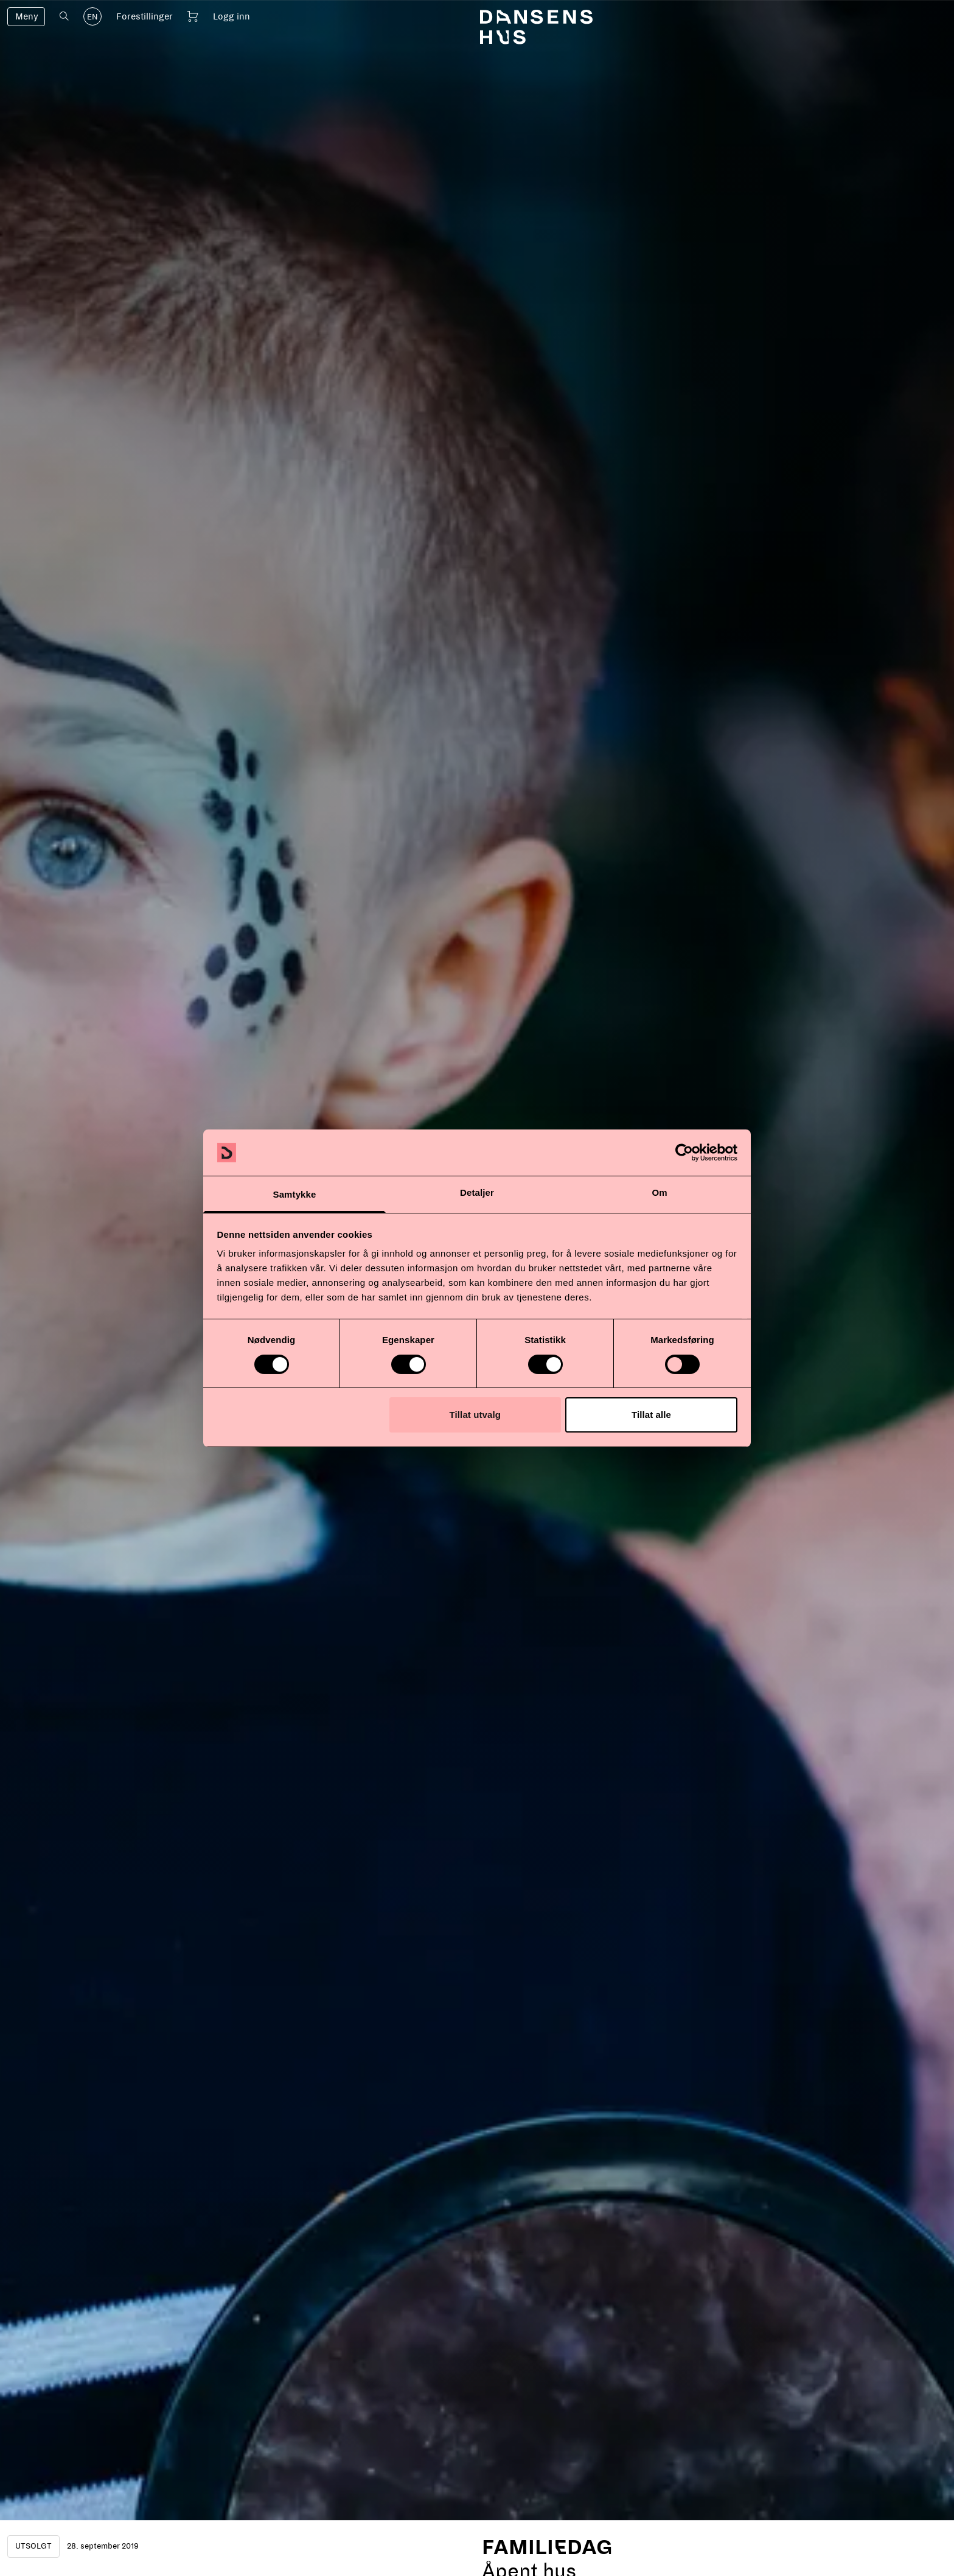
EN (92, 17)
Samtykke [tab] (294, 1194)
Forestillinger (144, 16)
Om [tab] (659, 1192)
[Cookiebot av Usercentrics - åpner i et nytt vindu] (684, 1152)
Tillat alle (651, 1414)
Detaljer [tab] (477, 1192)
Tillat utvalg (475, 1414)
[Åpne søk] (64, 16)
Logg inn (231, 16)
